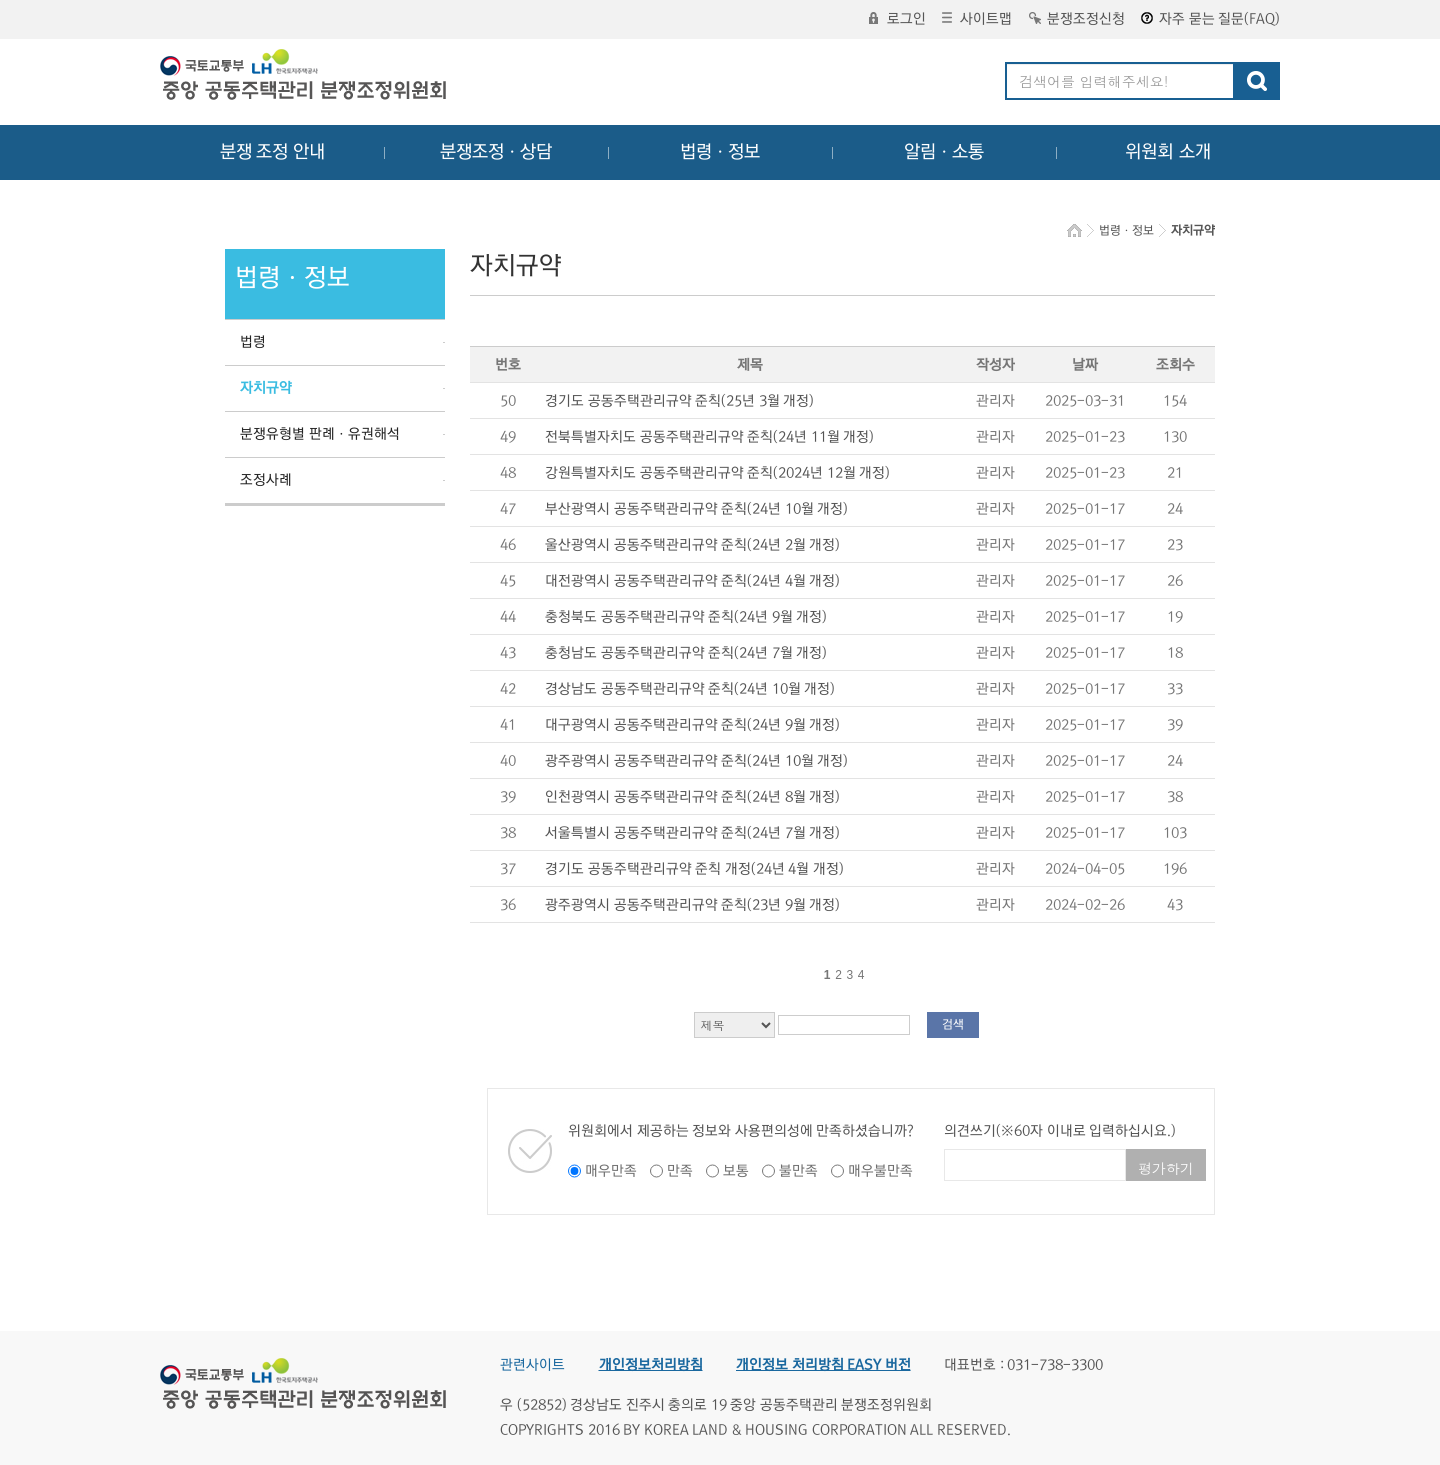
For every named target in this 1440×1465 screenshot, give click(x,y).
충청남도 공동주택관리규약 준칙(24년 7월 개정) (686, 653)
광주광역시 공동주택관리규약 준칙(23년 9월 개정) (692, 905)
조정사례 (266, 480)
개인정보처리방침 (651, 1365)
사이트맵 (977, 19)
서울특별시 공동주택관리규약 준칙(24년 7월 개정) (692, 833)
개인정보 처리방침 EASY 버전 (823, 1365)
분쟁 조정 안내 (272, 152)
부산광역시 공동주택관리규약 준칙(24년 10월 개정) (696, 509)
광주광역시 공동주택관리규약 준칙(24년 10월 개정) (696, 761)
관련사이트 (532, 1365)
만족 (680, 1171)
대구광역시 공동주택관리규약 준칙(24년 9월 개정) (692, 725)
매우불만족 (880, 1171)
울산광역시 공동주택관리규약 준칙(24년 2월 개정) (692, 545)
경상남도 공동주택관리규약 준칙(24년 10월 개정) (690, 689)
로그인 (897, 19)
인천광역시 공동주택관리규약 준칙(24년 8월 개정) (692, 797)
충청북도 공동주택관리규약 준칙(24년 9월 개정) (686, 617)
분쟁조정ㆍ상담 (496, 152)
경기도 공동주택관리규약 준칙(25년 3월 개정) (679, 401)
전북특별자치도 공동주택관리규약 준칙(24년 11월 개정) (709, 437)
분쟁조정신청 (1077, 19)
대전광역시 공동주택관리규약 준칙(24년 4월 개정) (692, 581)
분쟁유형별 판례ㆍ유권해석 (320, 434)
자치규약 (266, 388)
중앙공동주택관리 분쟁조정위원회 (305, 77)
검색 (953, 1024)
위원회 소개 (1168, 152)
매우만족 (611, 1171)
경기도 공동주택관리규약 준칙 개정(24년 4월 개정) (694, 869)
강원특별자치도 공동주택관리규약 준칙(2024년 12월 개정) (717, 473)
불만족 (798, 1171)
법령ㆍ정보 (720, 152)
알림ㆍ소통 (944, 152)
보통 (736, 1171)
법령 (253, 342)
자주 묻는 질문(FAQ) (1210, 19)
